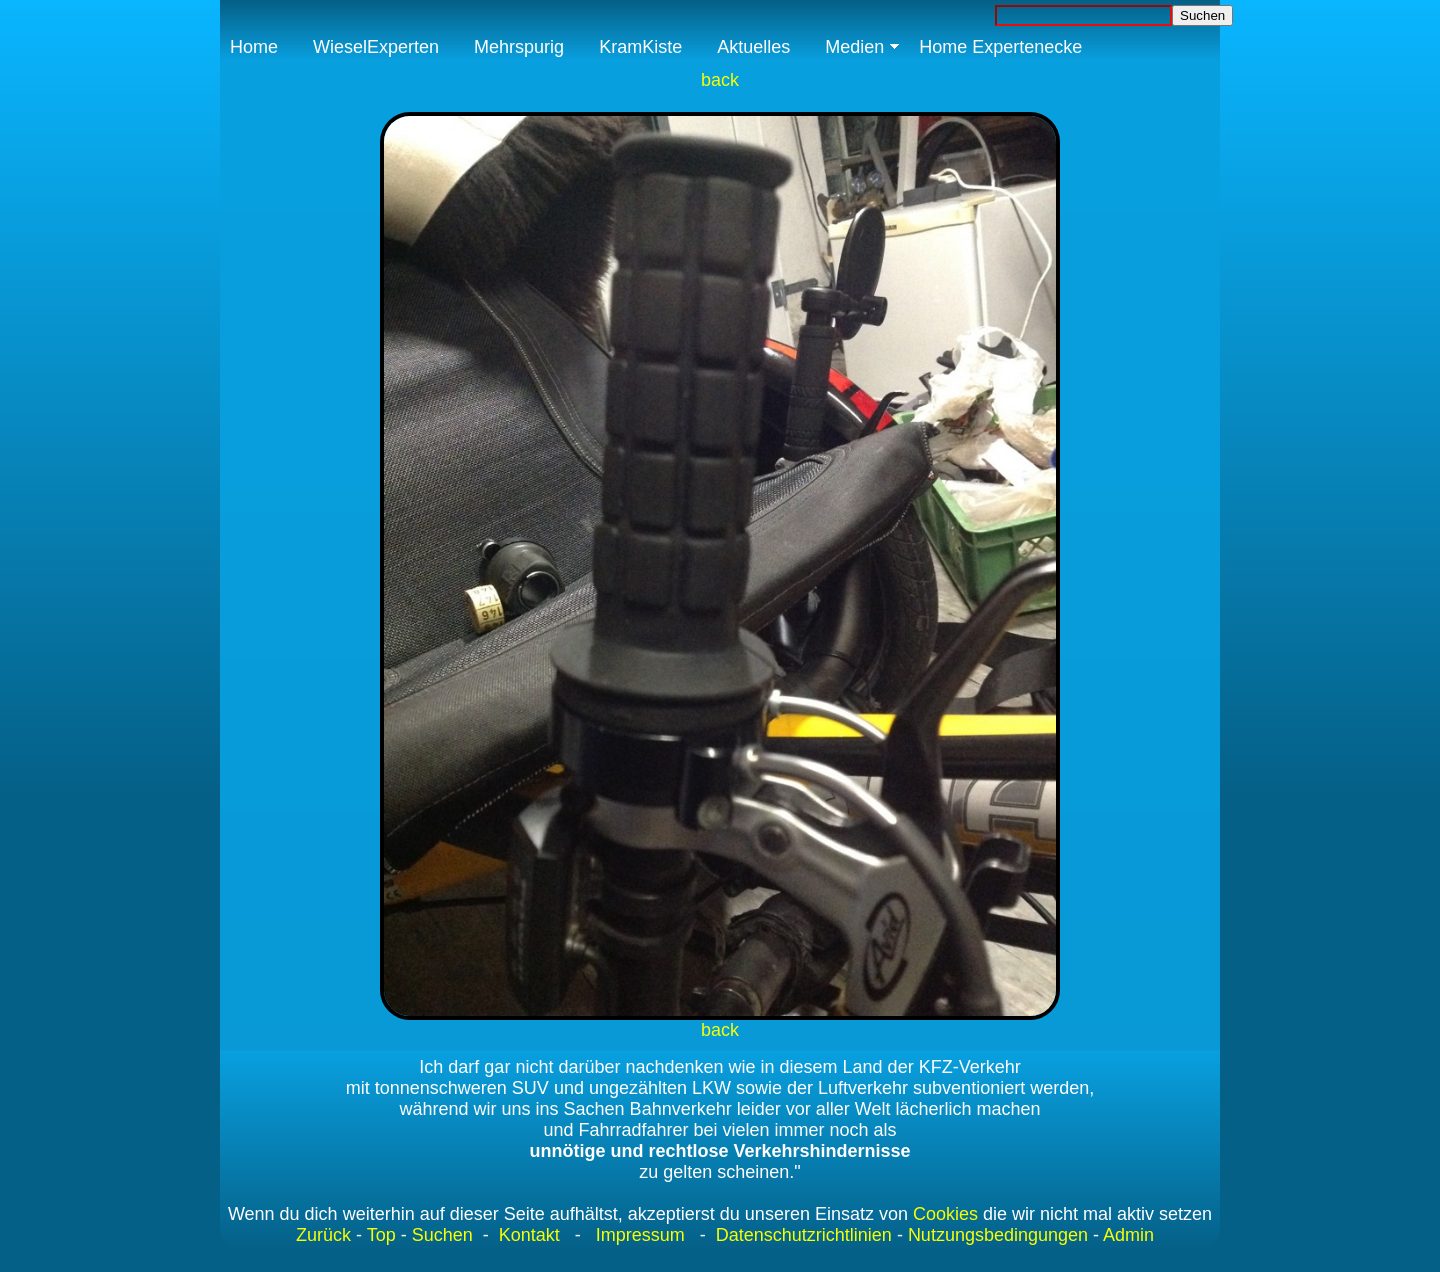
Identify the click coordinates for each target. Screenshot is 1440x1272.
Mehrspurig (519, 47)
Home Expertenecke (1000, 47)
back (720, 80)
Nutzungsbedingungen (998, 1235)
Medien (854, 47)
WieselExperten (376, 47)
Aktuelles (753, 47)
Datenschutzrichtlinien (801, 1235)
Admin (1128, 1235)
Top (381, 1235)
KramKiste (640, 47)
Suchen (442, 1235)
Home (254, 47)
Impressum (640, 1235)
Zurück (323, 1235)
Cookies (945, 1214)
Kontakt (529, 1235)
